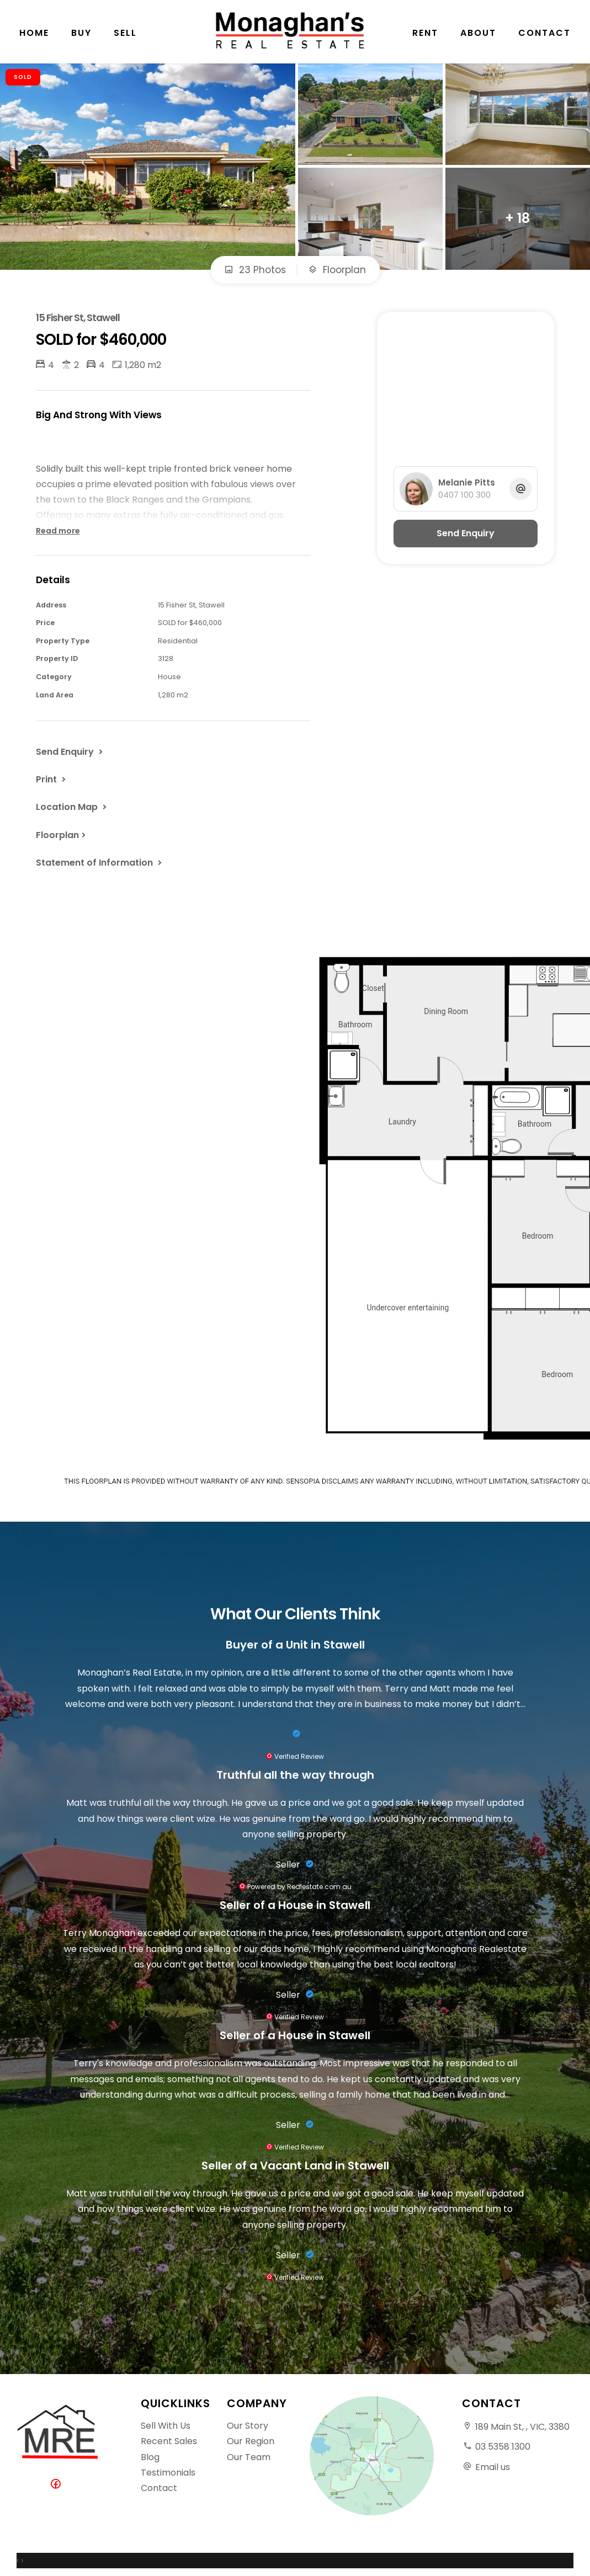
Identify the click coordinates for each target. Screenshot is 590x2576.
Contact (544, 32)
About (478, 32)
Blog (150, 2457)
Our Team (248, 2457)
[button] (52, 779)
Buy (81, 32)
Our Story (247, 2425)
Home (34, 32)
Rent (425, 32)
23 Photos (255, 269)
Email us (492, 2467)
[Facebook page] (58, 2485)
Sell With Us (165, 2425)
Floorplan (337, 269)
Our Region (250, 2441)
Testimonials (168, 2472)
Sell (125, 32)
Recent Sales (169, 2441)
